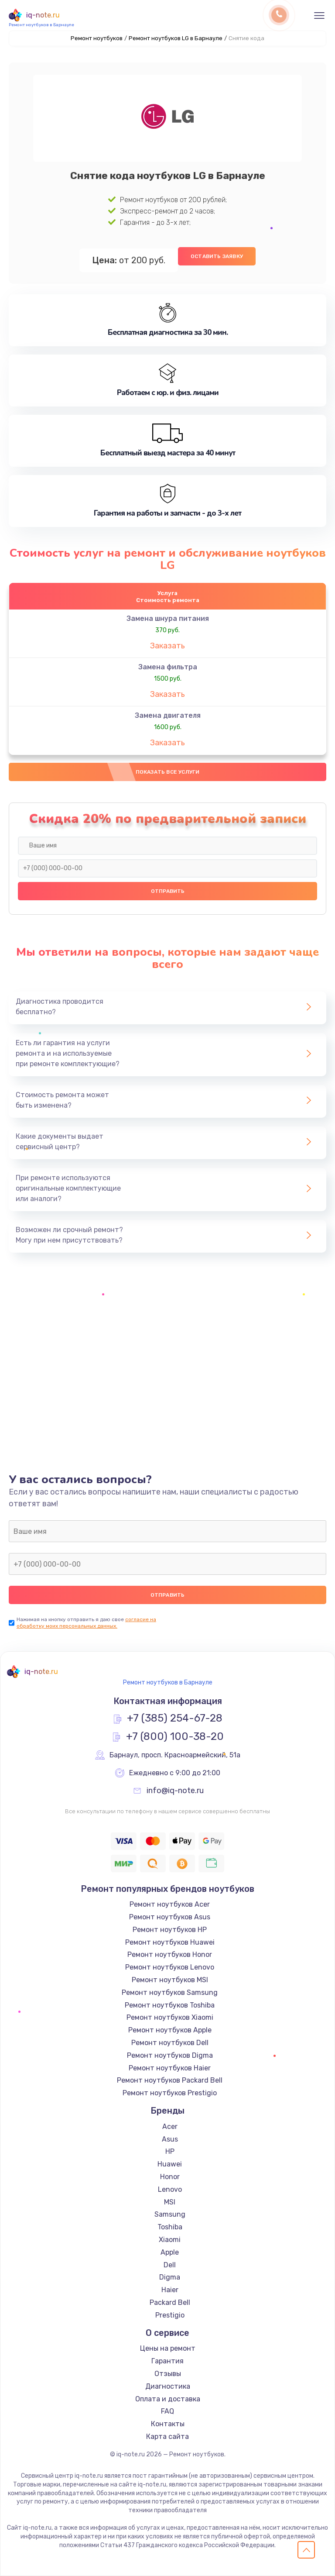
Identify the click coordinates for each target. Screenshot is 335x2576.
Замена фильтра (167, 667)
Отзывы (167, 2373)
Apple (170, 2252)
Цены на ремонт (167, 2348)
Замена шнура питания (167, 618)
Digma (169, 2277)
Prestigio (170, 2315)
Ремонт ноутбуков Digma (170, 2055)
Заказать (167, 646)
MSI (169, 2202)
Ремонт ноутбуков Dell (170, 2043)
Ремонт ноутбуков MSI (170, 1980)
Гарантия (167, 2361)
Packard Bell (170, 2302)
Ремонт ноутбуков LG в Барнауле (175, 38)
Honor (170, 2177)
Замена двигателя (168, 715)
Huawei (169, 2164)
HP (169, 2151)
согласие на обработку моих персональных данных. (86, 1622)
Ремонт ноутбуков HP (170, 1929)
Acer (170, 2126)
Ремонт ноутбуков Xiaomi (169, 2017)
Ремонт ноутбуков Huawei (170, 1942)
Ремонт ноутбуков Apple (170, 2030)
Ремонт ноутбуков (97, 38)
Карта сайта (167, 2436)
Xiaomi (170, 2239)
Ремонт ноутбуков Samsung (170, 1992)
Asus (170, 2139)
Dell (170, 2265)
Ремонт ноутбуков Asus (169, 1917)
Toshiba (169, 2227)
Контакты (168, 2424)
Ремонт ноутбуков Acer (170, 1904)
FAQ (167, 2411)
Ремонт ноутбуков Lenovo (169, 1967)
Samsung (169, 2214)
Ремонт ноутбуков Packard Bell (169, 2080)
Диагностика (167, 2386)
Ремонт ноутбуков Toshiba (170, 2005)
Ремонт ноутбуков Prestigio (170, 2093)
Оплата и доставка (167, 2399)
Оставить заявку (217, 256)
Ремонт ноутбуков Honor (169, 1954)
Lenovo (170, 2189)
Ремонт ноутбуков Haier (170, 2068)
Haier (169, 2290)
